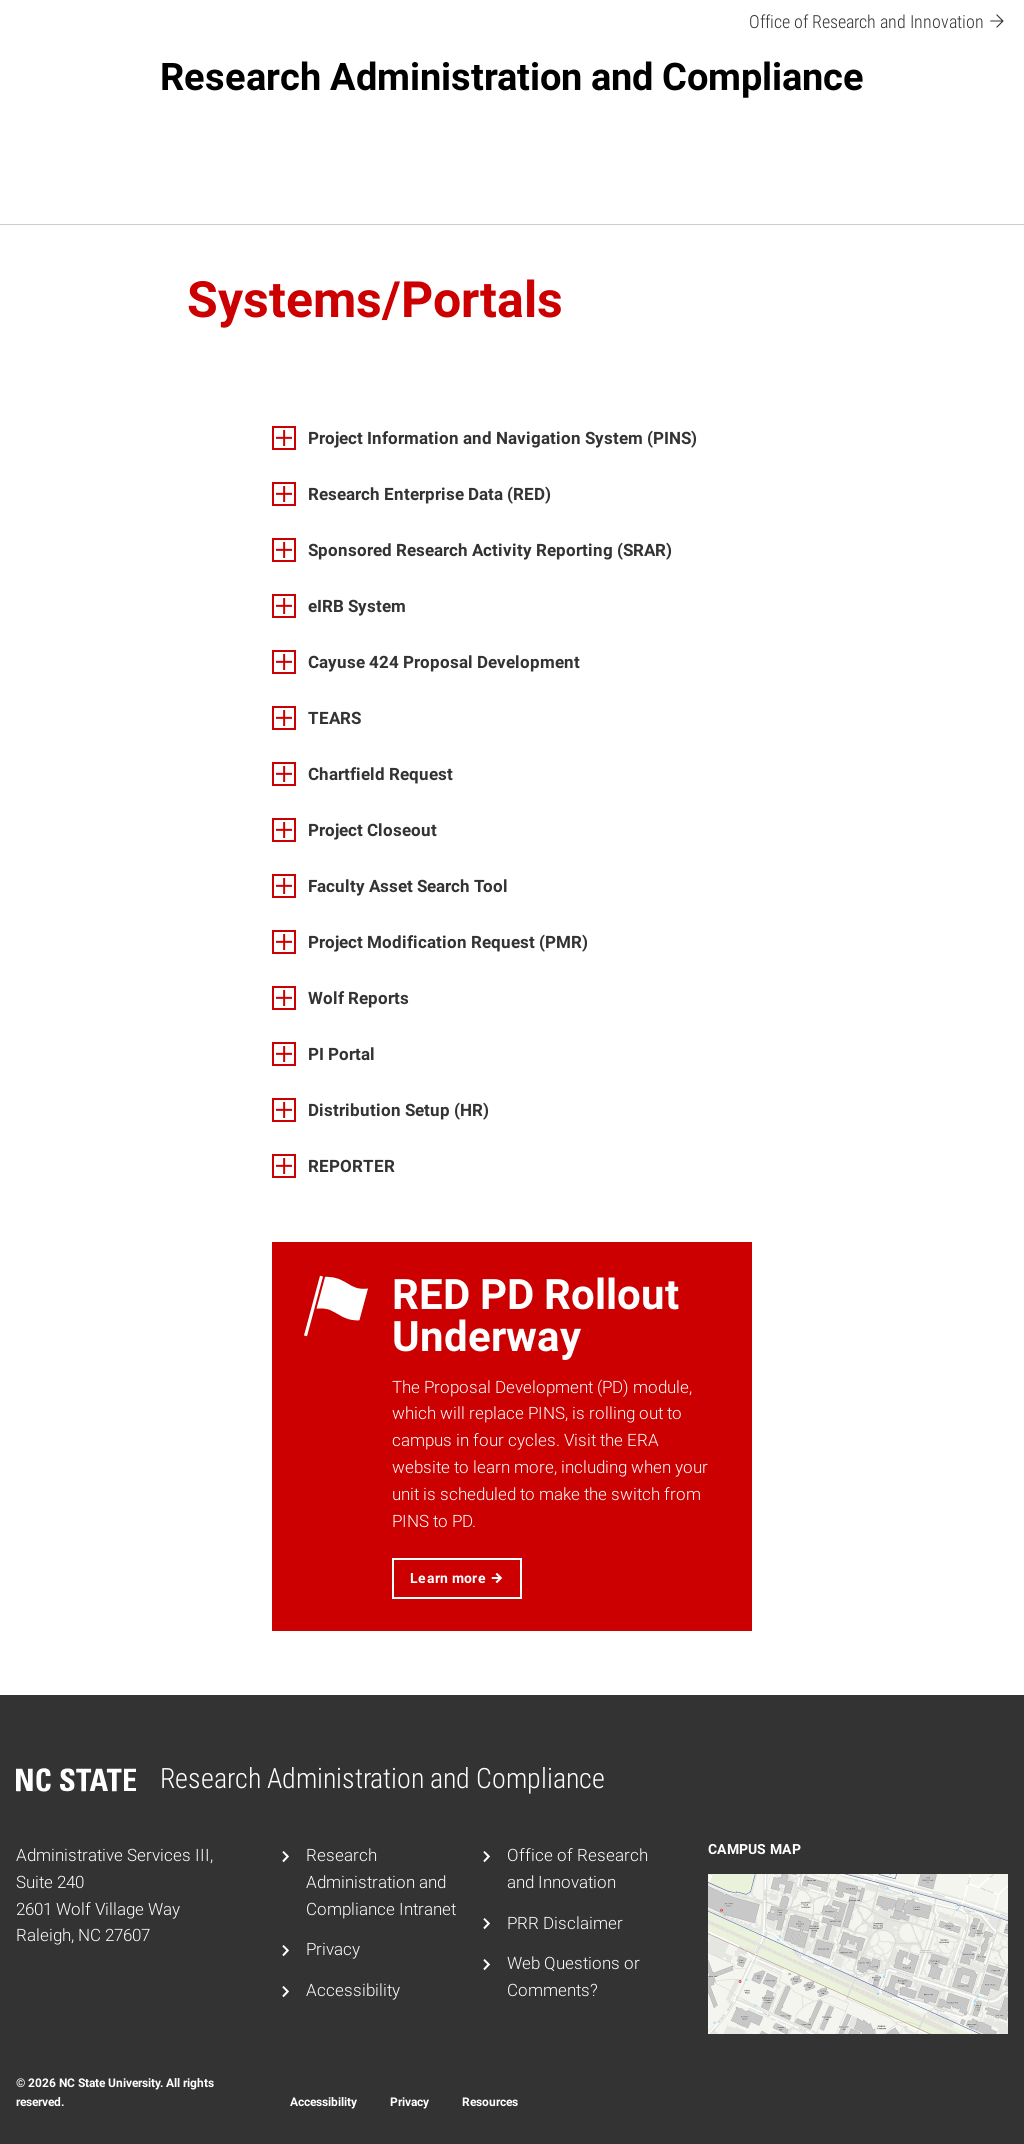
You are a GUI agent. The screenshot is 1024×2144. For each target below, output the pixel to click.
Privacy (333, 1949)
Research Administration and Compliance (512, 77)
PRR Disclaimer (565, 1923)
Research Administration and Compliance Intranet (381, 1882)
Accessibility (353, 1990)
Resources (490, 2102)
